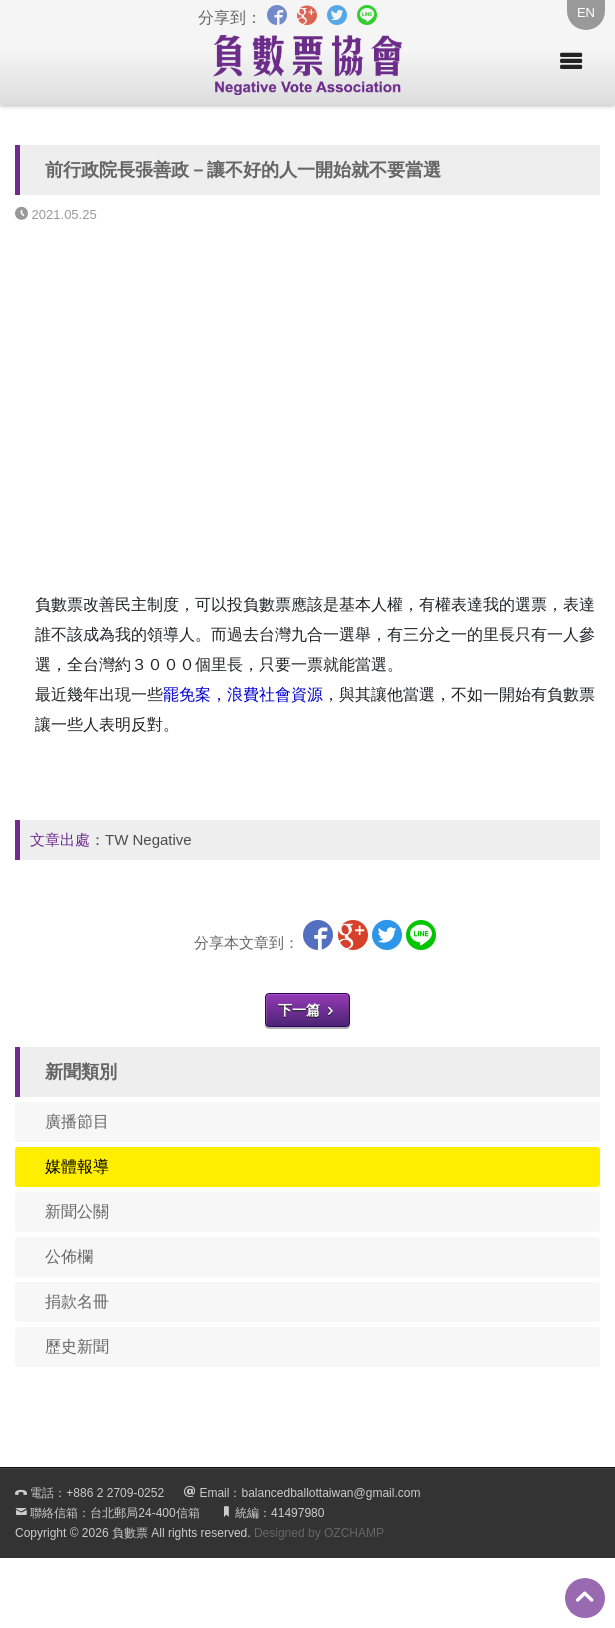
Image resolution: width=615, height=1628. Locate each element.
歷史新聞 (77, 1346)
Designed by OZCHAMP (319, 1533)
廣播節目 (77, 1121)
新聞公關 (77, 1211)
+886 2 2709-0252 (115, 1493)
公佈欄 (69, 1256)
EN (586, 12)
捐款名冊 (77, 1301)
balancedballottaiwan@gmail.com (330, 1493)
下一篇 (308, 1010)
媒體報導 (77, 1166)
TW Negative (148, 839)
